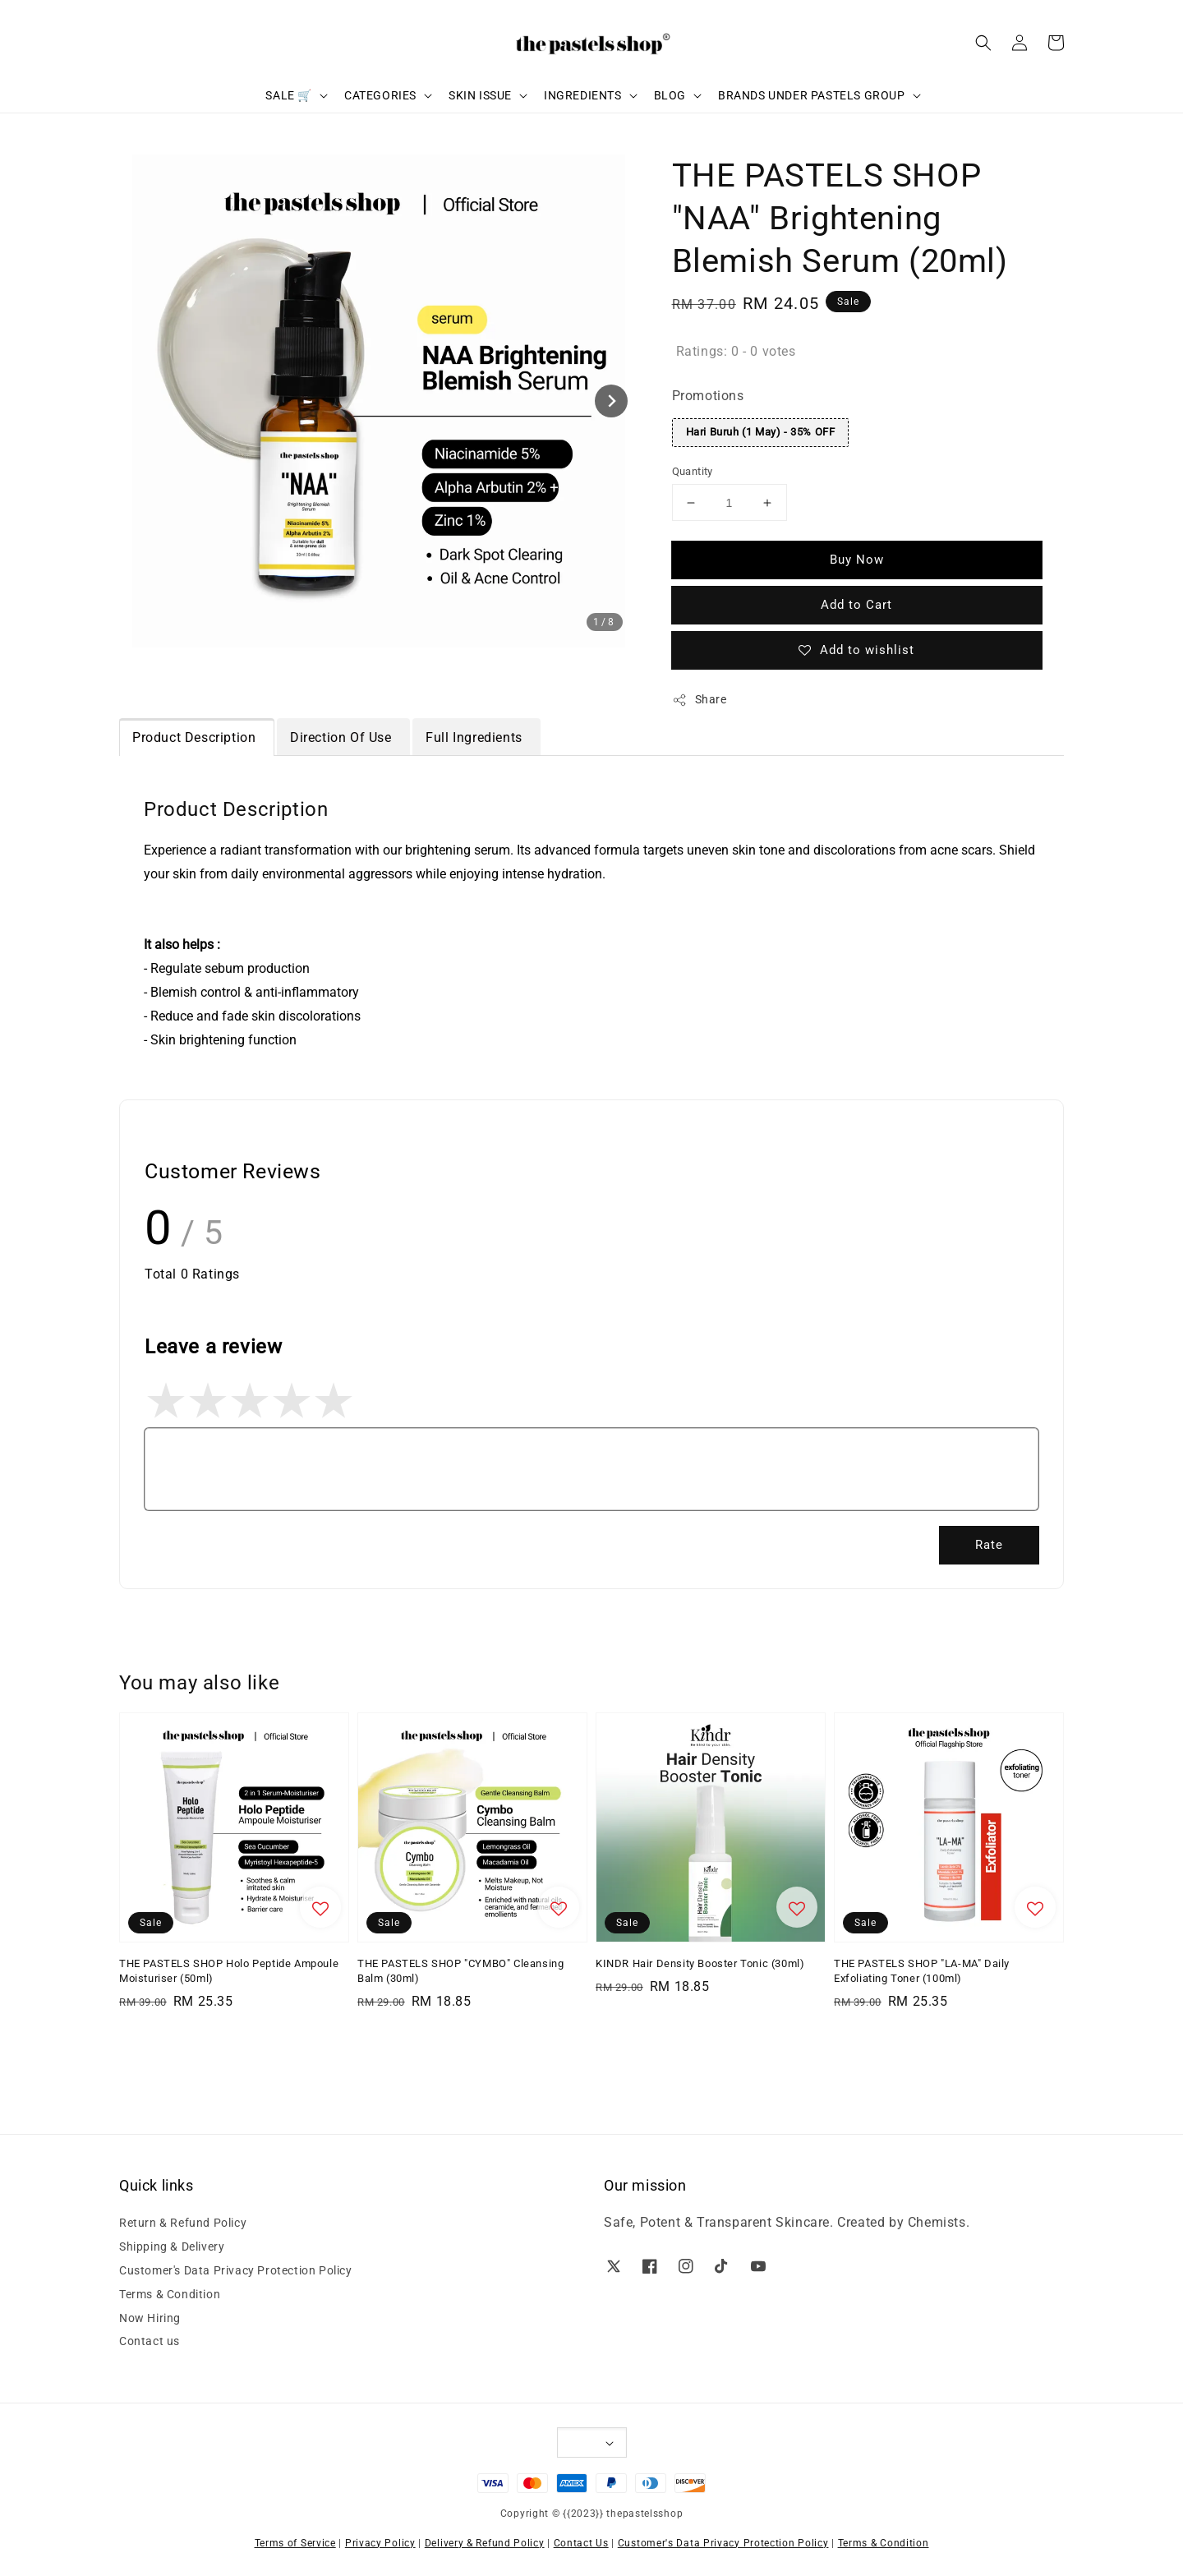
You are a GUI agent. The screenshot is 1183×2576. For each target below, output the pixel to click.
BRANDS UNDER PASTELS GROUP (811, 95)
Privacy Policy (380, 2543)
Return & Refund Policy (182, 2222)
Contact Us (581, 2543)
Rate (989, 1544)
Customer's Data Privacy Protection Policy (235, 2270)
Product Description (196, 737)
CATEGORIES (380, 95)
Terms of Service (295, 2543)
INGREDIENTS (583, 95)
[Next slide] (611, 401)
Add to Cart (856, 604)
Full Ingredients (476, 737)
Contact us (149, 2341)
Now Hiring (150, 2318)
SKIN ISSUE (480, 95)
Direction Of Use (342, 737)
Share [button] (699, 700)
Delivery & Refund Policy (485, 2543)
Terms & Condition (169, 2294)
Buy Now (857, 559)
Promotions (708, 395)
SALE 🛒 (288, 95)
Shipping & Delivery (171, 2246)
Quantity (692, 471)
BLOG (670, 95)
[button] (983, 43)
